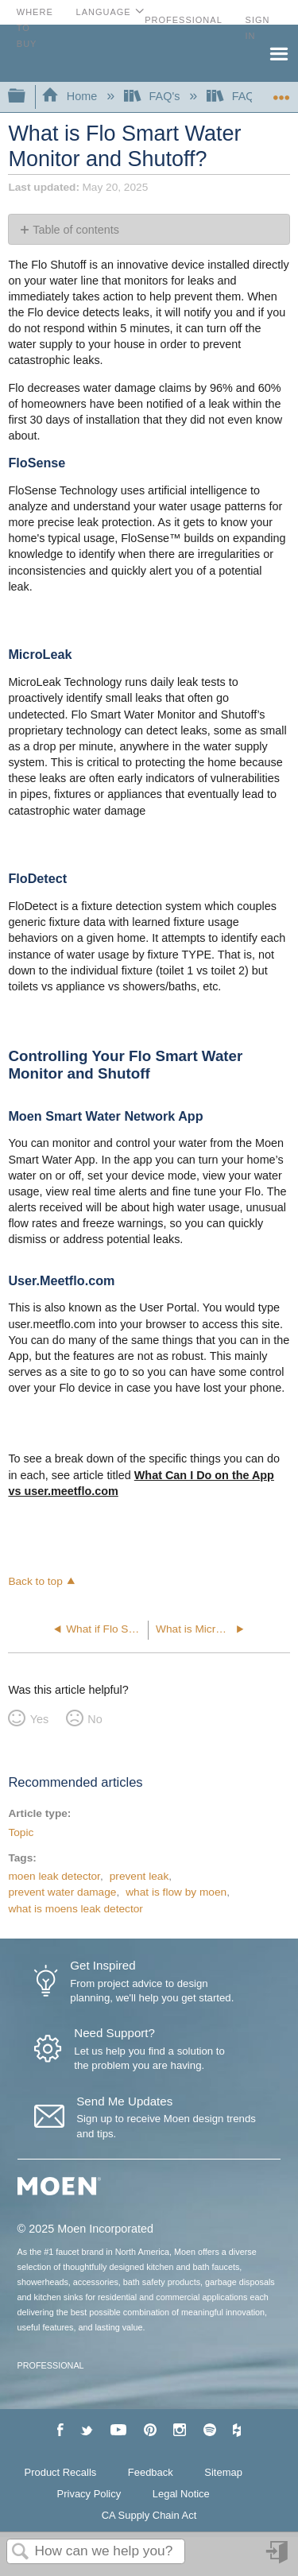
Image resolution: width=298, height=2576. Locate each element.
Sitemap (223, 2472)
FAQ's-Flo (246, 96)
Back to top (35, 1581)
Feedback (150, 2472)
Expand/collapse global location (281, 92)
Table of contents (76, 229)
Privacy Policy (89, 2494)
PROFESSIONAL (50, 2365)
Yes (39, 1719)
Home (70, 96)
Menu (278, 52)
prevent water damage (62, 1892)
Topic (20, 1832)
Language (103, 12)
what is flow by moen (176, 1892)
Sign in (278, 2558)
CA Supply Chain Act (149, 2515)
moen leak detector (54, 1876)
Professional (184, 20)
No (94, 1719)
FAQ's (153, 96)
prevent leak (139, 1876)
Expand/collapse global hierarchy (27, 97)
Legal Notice (181, 2494)
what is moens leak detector (75, 1909)
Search (20, 2552)
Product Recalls (61, 2472)
